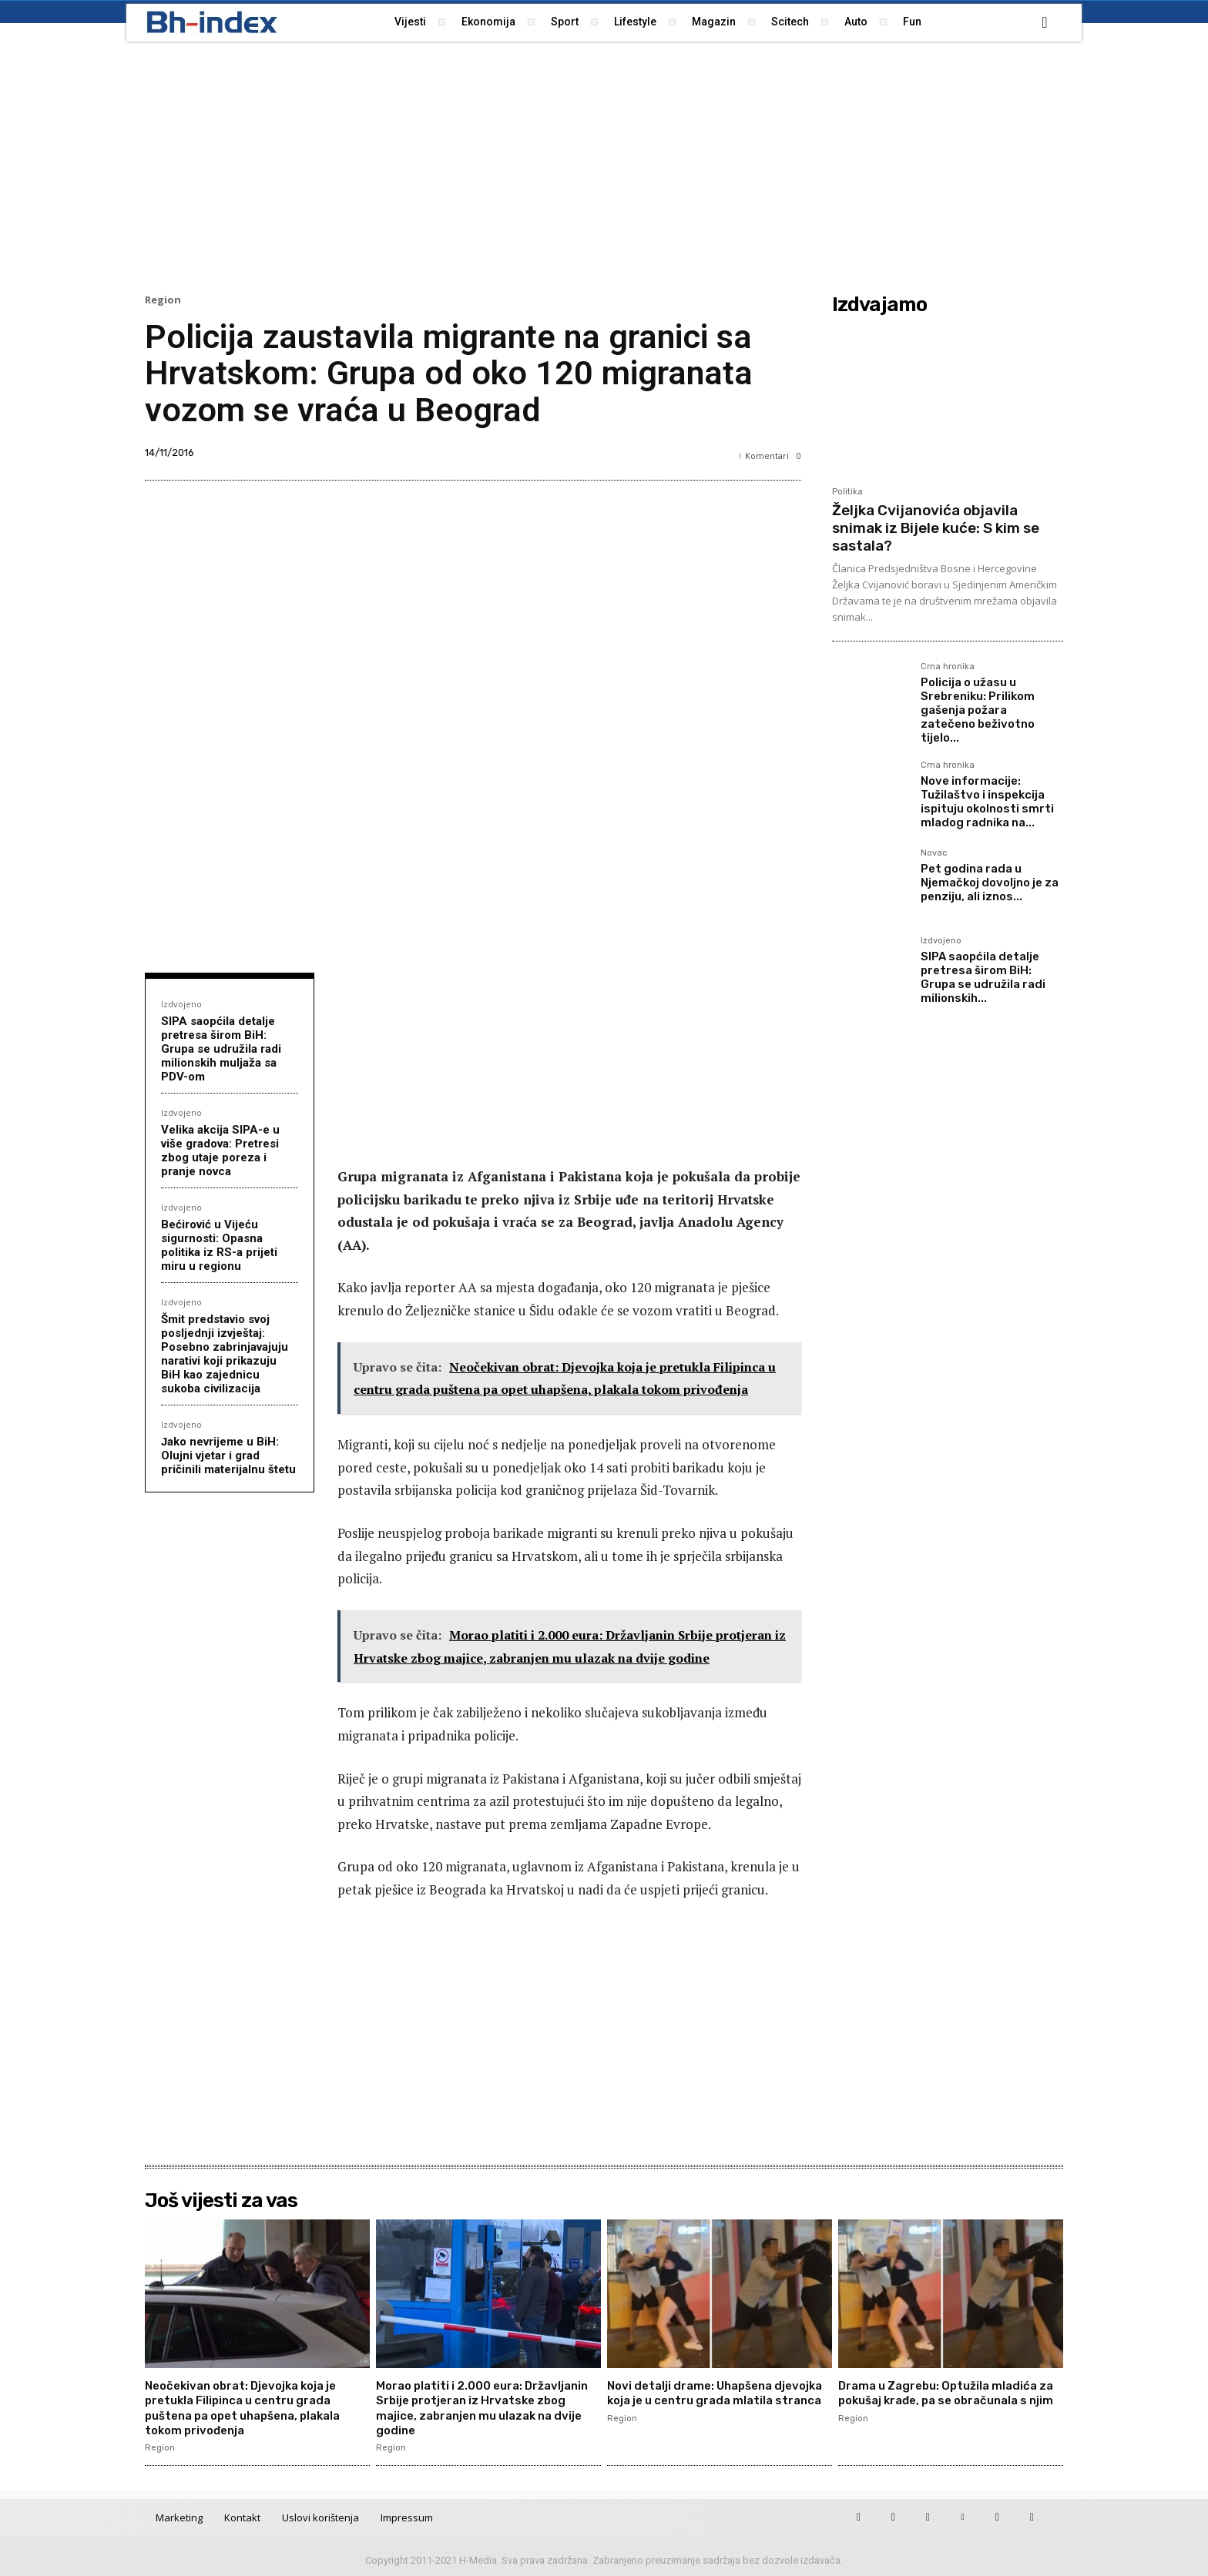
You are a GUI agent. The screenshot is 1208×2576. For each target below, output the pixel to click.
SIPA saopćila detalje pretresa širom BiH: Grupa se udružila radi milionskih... (983, 977)
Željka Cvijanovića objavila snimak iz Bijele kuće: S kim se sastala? (935, 527)
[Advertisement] (604, 165)
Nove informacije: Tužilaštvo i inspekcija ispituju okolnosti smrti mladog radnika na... (987, 801)
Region (163, 300)
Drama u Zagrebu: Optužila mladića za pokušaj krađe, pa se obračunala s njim (946, 2400)
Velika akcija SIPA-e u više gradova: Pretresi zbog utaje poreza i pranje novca (220, 1150)
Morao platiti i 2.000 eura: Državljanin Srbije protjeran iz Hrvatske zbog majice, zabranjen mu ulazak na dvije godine (486, 2407)
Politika (847, 491)
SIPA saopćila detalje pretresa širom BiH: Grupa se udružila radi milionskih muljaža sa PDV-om (221, 1049)
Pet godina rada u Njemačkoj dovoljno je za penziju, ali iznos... (990, 882)
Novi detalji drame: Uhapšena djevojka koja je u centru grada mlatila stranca (701, 2400)
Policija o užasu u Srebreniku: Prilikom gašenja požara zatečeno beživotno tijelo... (978, 710)
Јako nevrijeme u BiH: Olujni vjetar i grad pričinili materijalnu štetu (228, 1455)
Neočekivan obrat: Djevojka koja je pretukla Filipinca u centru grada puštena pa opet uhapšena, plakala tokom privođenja (253, 2407)
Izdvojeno (181, 1004)
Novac (934, 853)
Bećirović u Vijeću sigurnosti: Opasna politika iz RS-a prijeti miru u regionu (219, 1245)
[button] (1044, 22)
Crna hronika (948, 667)
